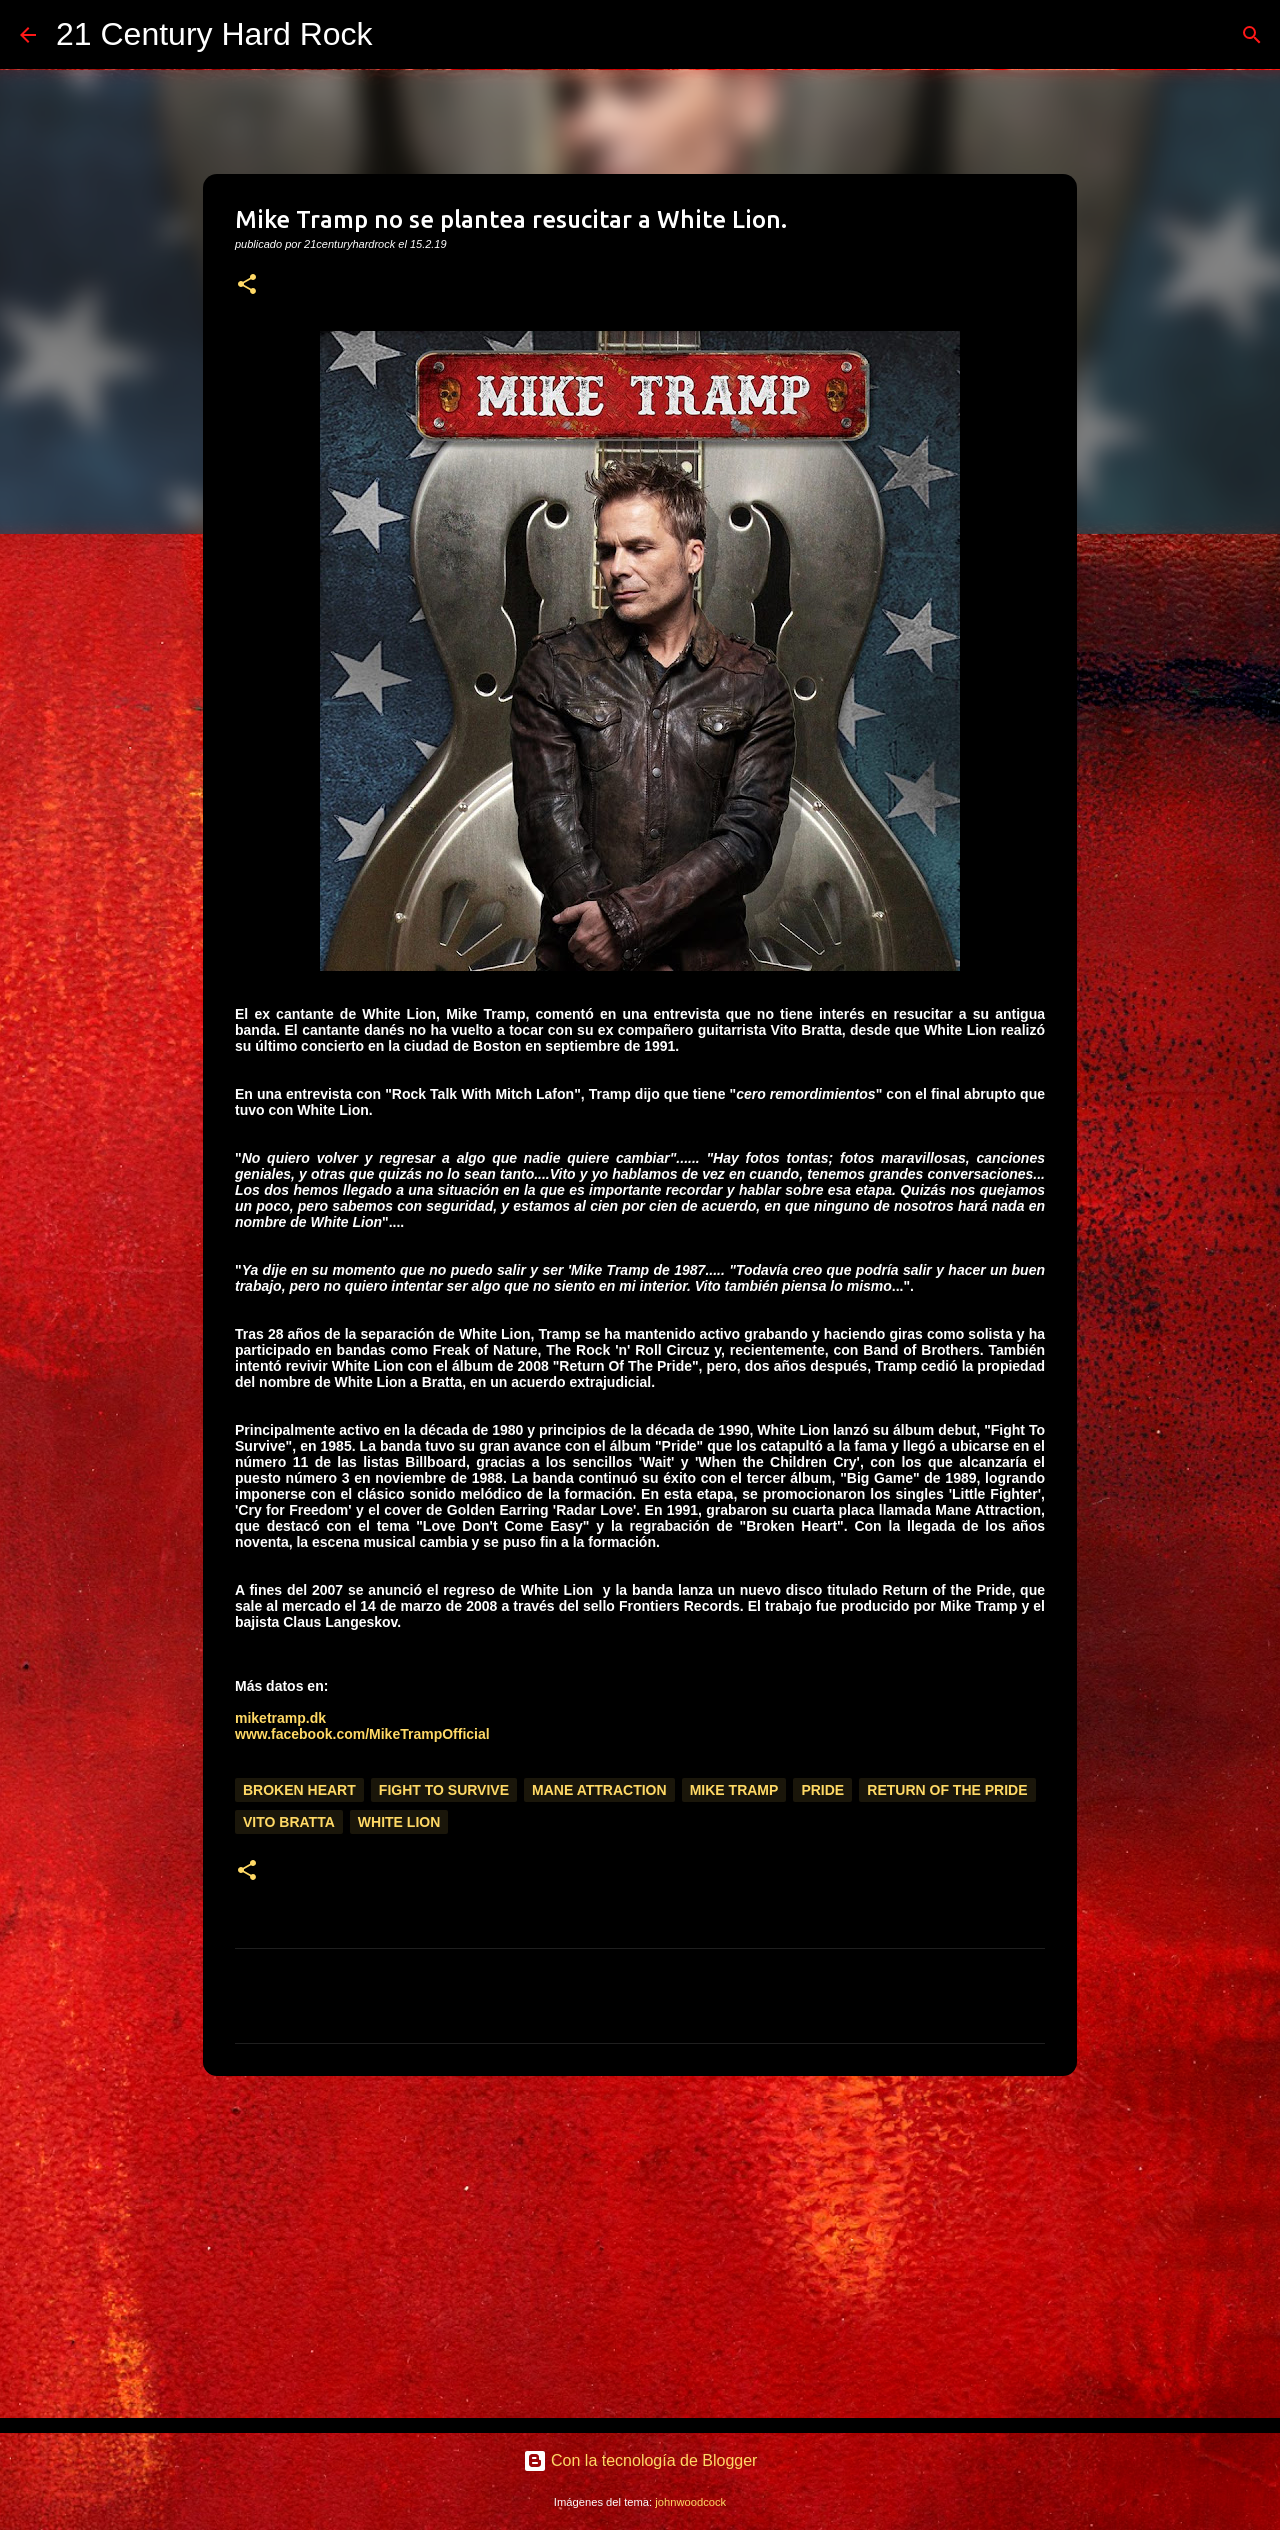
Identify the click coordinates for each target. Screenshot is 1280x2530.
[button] (247, 285)
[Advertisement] (640, 2246)
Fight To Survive (444, 1790)
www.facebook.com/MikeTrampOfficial (362, 1734)
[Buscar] (401, 35)
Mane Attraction (599, 1790)
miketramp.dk (280, 1718)
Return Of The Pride (947, 1790)
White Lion (399, 1822)
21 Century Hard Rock (214, 34)
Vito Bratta (289, 1822)
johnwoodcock (690, 2502)
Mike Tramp (734, 1790)
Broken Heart (299, 1790)
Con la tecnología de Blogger (640, 2460)
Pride (822, 1790)
